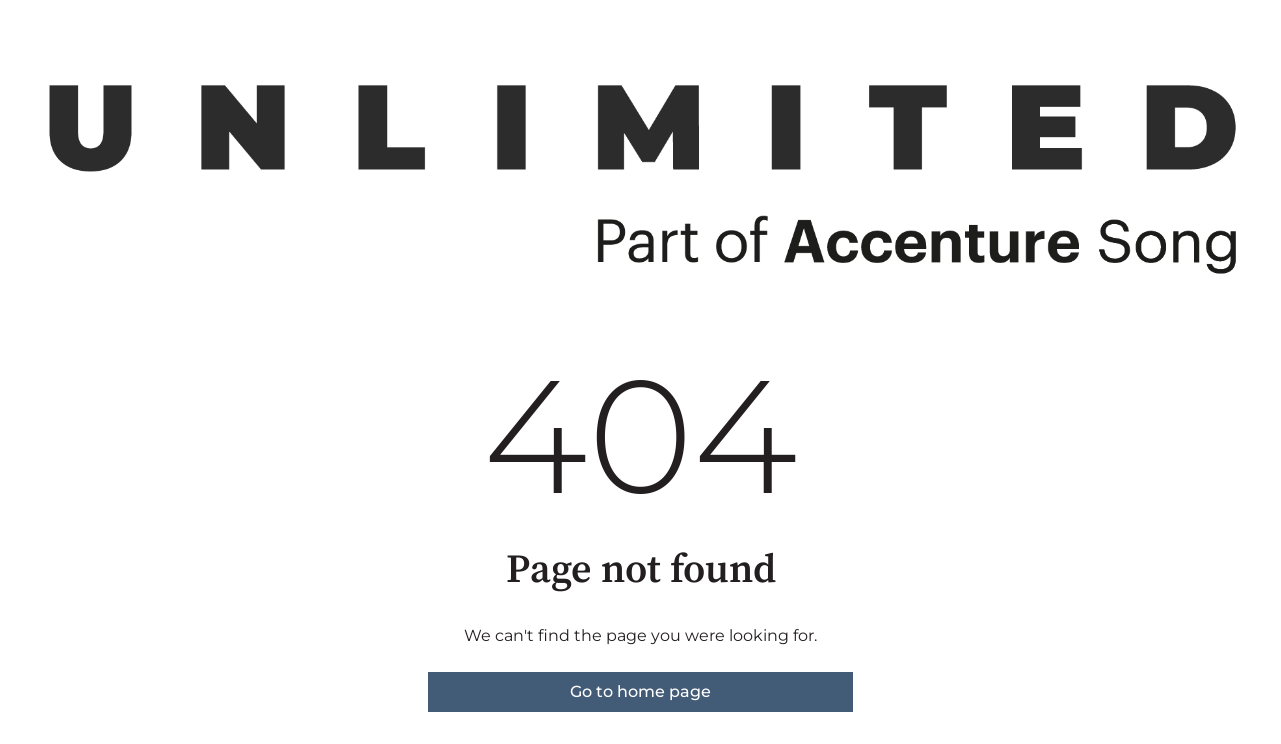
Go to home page (640, 691)
